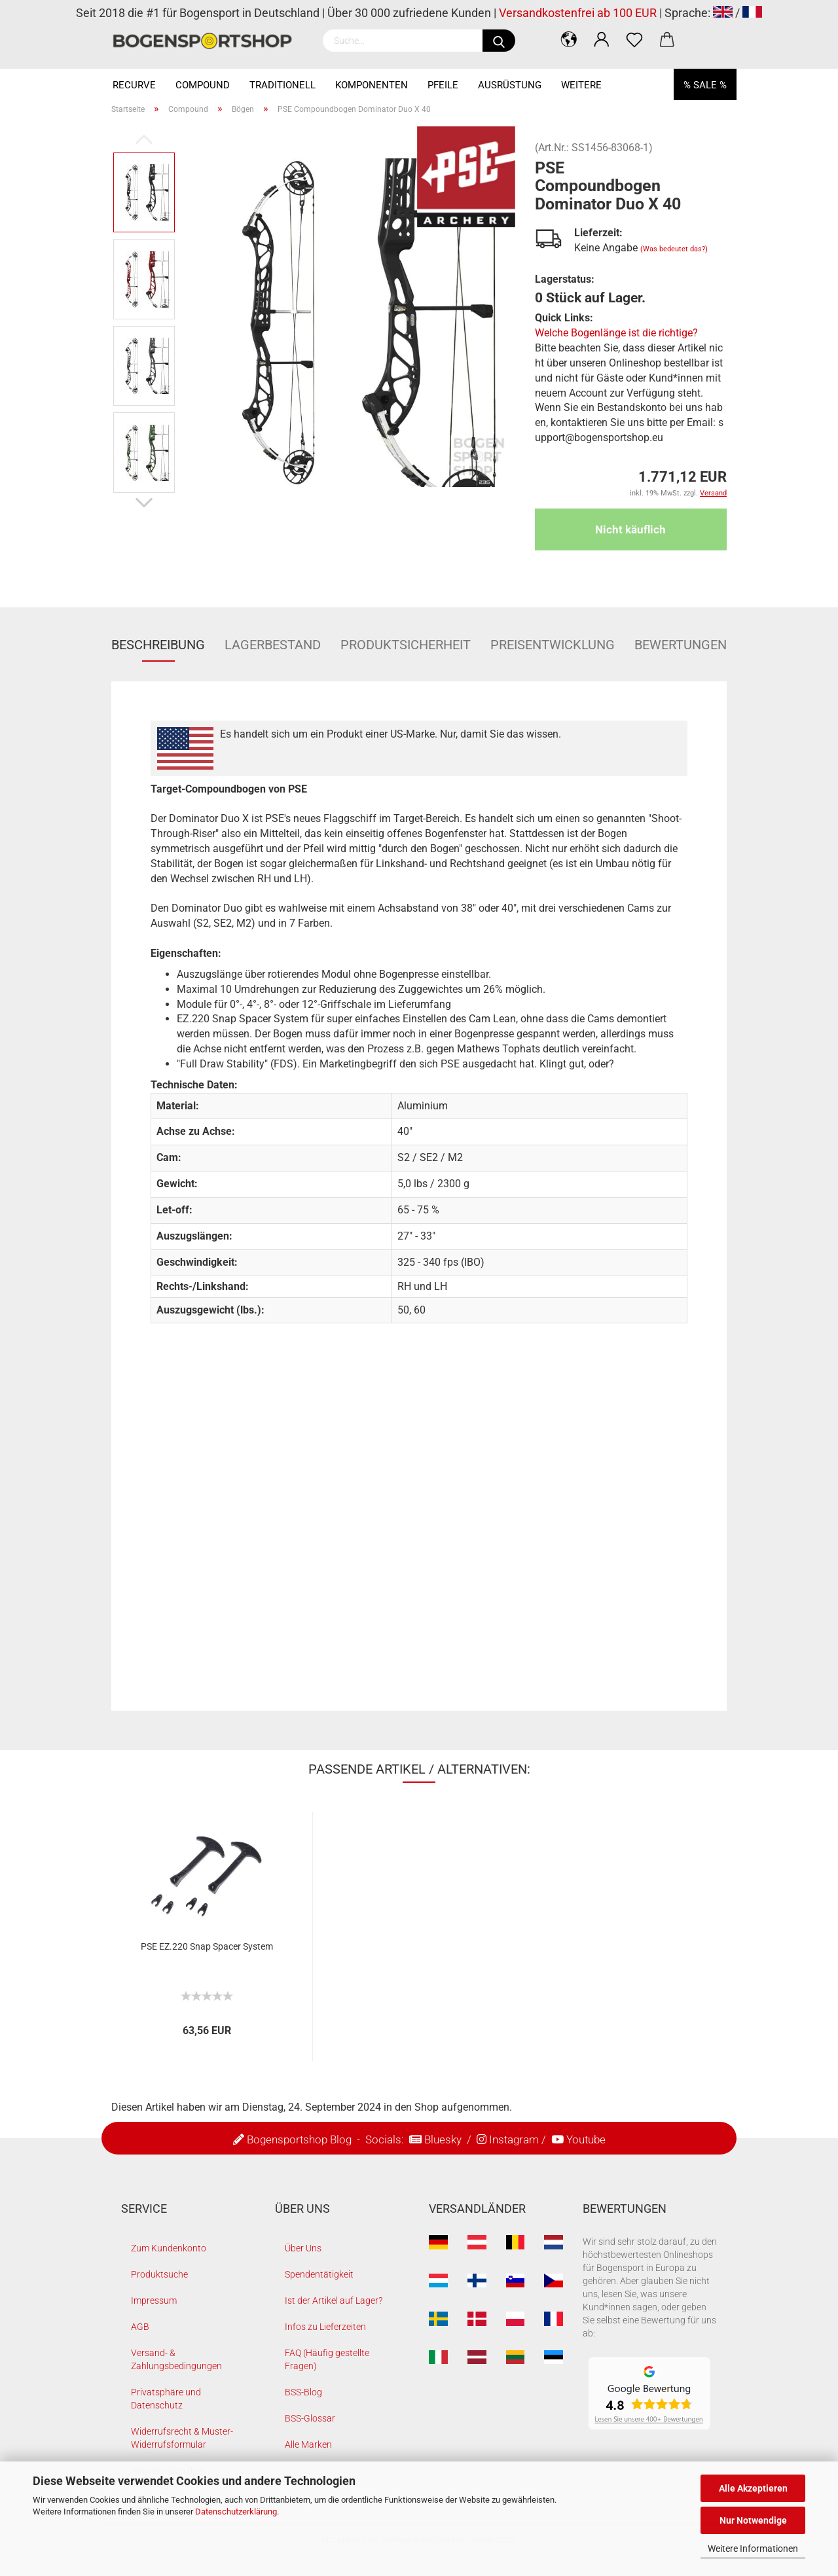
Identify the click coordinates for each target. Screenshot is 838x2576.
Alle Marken (308, 2444)
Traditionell (282, 85)
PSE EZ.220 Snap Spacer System (207, 1946)
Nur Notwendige (753, 2520)
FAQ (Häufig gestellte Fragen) (327, 2359)
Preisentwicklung (552, 645)
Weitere (581, 85)
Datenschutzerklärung (236, 2511)
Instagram (514, 2139)
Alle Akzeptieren (753, 2488)
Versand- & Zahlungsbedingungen (176, 2359)
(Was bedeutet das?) (674, 249)
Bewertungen (680, 645)
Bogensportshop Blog (299, 2139)
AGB (140, 2326)
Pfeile (443, 85)
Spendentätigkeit (319, 2274)
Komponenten (371, 85)
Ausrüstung (509, 85)
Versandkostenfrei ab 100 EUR (578, 13)
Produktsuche (159, 2274)
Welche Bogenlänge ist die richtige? (616, 333)
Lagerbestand (273, 645)
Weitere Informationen (753, 2548)
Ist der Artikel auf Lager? (333, 2300)
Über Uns (303, 2248)
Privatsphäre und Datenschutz (166, 2398)
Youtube (586, 2139)
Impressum (154, 2300)
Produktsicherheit (405, 645)
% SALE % (705, 85)
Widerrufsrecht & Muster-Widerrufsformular (182, 2438)
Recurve (134, 85)
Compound (202, 85)
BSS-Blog (303, 2392)
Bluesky (443, 2139)
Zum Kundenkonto (168, 2248)
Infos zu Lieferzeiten (325, 2326)
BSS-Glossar (310, 2418)
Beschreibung (158, 645)
